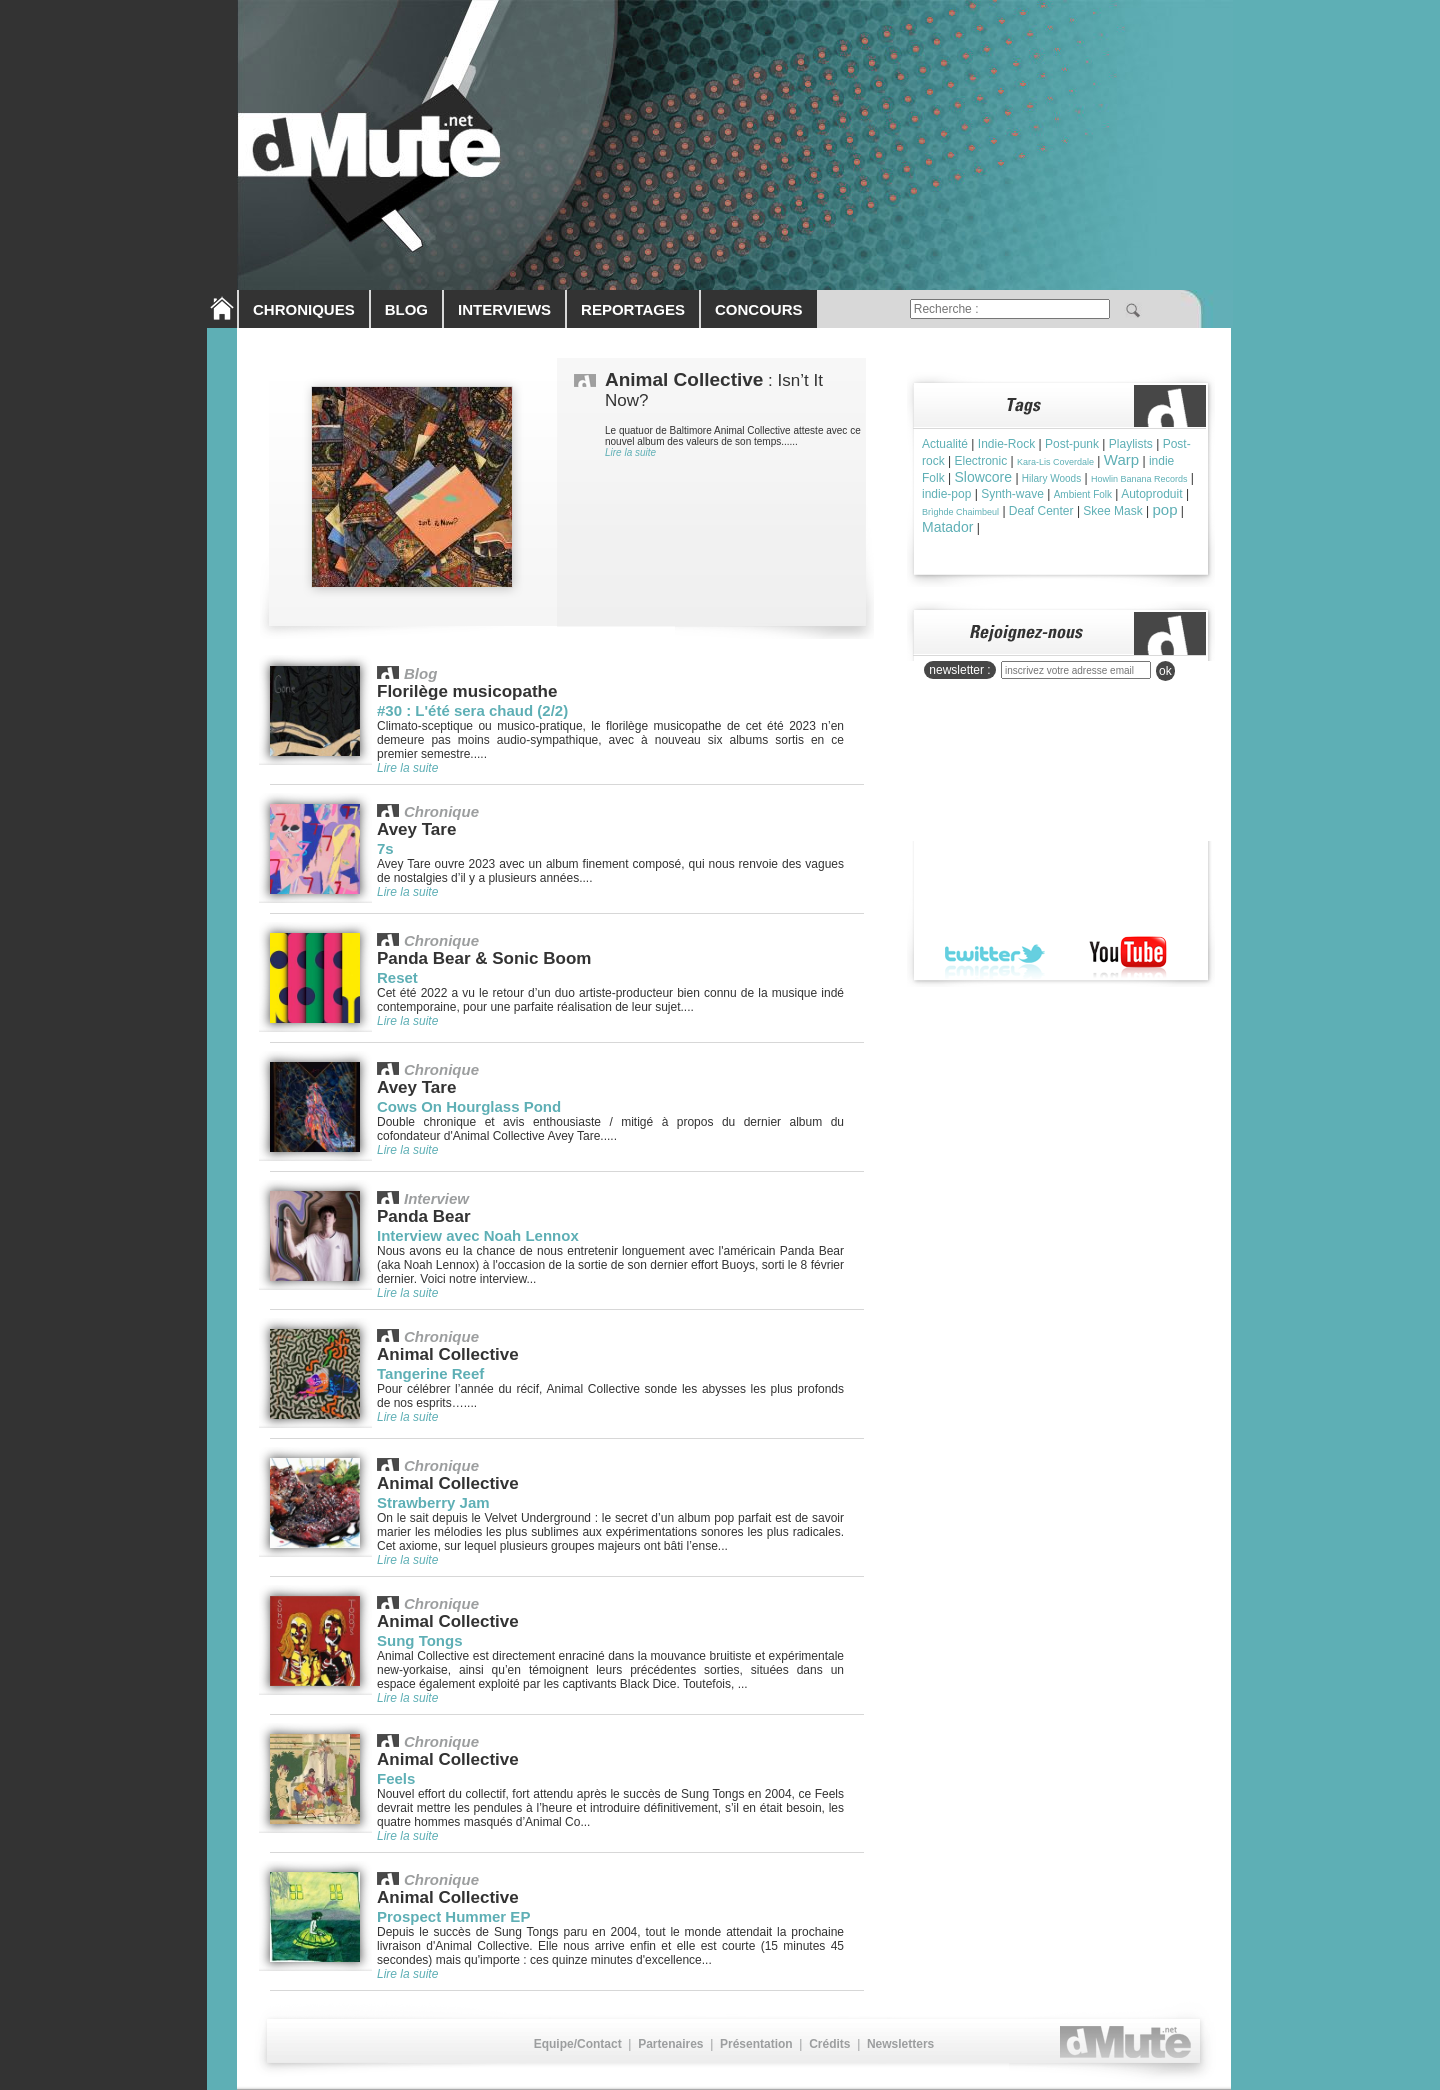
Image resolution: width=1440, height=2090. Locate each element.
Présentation (756, 2044)
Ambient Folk (1083, 494)
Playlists (1131, 444)
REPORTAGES (633, 309)
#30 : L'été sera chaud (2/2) (472, 710)
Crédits (829, 2044)
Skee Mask (1112, 511)
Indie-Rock (1006, 444)
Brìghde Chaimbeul (960, 512)
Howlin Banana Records (1139, 479)
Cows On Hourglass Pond (469, 1106)
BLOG (406, 309)
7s (385, 848)
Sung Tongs (420, 1640)
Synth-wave (1012, 494)
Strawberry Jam (433, 1502)
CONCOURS (759, 309)
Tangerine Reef (430, 1373)
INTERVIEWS (504, 309)
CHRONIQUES (304, 309)
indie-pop (946, 494)
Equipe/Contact (578, 2044)
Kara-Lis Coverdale (1055, 462)
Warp (1121, 459)
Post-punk (1072, 444)
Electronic (980, 461)
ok (1165, 671)
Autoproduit (1151, 494)
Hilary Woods (1051, 478)
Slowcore (983, 477)
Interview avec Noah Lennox (478, 1235)
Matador (947, 527)
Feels (396, 1778)
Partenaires (670, 2044)
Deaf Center (1041, 511)
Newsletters (900, 2044)
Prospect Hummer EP (453, 1916)
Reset (397, 977)
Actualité (945, 444)
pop (1165, 509)
